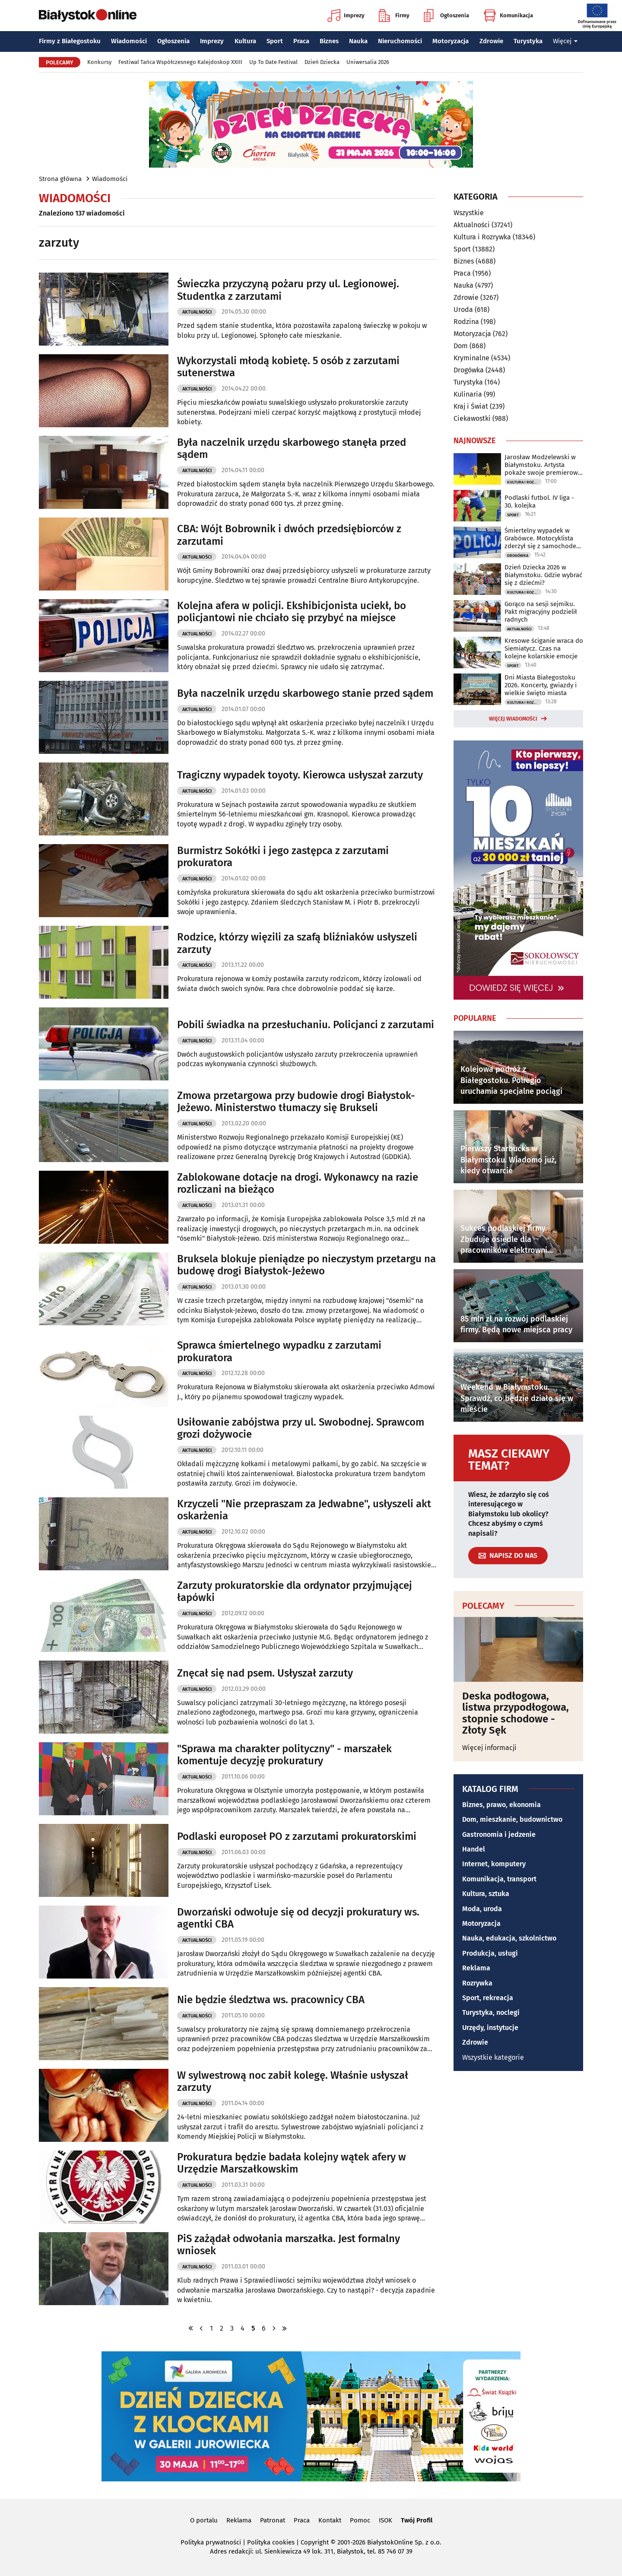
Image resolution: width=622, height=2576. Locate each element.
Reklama (476, 1968)
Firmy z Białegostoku (70, 41)
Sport (275, 41)
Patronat (272, 2520)
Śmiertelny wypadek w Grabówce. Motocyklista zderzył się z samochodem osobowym (543, 538)
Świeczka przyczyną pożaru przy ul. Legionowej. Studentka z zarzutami (288, 290)
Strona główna (60, 179)
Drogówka (469, 370)
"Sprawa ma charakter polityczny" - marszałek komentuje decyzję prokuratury (284, 1755)
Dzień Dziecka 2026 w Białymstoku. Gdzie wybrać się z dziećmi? (543, 575)
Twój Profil (416, 2520)
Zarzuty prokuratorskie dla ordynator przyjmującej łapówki (294, 1591)
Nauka (358, 41)
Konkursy (99, 62)
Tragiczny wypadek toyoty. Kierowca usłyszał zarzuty (300, 775)
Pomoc (360, 2520)
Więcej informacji (489, 1748)
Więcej (565, 41)
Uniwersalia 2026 (367, 62)
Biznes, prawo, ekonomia (501, 1805)
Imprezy (346, 15)
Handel (473, 1849)
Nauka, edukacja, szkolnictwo (509, 1938)
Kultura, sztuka (485, 1894)
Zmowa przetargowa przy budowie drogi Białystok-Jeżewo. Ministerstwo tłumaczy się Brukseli (296, 1101)
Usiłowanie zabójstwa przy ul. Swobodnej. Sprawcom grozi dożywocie (300, 1428)
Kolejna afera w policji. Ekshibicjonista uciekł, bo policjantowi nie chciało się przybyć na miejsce (291, 612)
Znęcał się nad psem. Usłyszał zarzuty (265, 1673)
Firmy (394, 15)
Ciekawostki (472, 418)
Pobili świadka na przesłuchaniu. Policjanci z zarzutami (305, 1025)
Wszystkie (469, 213)
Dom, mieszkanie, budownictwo (512, 1819)
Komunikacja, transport (499, 1879)
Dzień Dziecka (322, 62)
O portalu (204, 2520)
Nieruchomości (400, 41)
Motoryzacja (450, 41)
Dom (461, 346)
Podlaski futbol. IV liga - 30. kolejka (539, 501)
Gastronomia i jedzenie (499, 1834)
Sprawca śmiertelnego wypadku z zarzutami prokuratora (279, 1351)
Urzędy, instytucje (490, 2027)
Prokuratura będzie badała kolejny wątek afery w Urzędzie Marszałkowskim (291, 2163)
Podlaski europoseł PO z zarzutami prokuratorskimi (296, 1836)
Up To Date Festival (273, 62)
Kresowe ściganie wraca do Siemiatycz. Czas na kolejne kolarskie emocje (544, 648)
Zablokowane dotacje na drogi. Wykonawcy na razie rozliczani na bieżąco (297, 1183)
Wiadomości (129, 41)
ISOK (385, 2520)
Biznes (329, 41)
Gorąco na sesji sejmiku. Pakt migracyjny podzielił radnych (541, 611)
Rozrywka (477, 1983)
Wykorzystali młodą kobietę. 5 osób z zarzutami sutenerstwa (288, 367)
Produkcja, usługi (490, 1953)
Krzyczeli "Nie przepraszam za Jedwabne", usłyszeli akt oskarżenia (304, 1510)
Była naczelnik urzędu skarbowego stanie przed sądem (305, 693)
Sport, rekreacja (487, 1998)
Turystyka (528, 41)
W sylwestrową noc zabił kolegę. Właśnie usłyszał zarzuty (292, 2081)
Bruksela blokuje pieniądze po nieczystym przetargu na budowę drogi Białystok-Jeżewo (306, 1265)
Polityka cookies (271, 2542)
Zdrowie (491, 41)
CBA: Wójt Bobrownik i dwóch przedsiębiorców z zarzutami (289, 535)
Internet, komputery (494, 1864)
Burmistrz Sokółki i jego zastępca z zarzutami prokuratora (283, 857)
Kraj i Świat (471, 406)
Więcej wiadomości (513, 719)
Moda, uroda (482, 1909)
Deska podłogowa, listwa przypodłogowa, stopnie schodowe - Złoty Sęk (515, 1713)
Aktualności (197, 312)
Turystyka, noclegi (491, 2012)
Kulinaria (468, 394)
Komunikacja (508, 15)
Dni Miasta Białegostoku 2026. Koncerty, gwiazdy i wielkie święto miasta (541, 685)
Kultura (245, 41)
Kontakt (329, 2520)
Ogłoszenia (446, 15)
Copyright (315, 2542)
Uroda (463, 309)
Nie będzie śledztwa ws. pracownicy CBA (271, 2000)
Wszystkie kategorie (493, 2057)
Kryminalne (471, 358)
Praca (301, 41)
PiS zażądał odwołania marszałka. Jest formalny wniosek (288, 2245)
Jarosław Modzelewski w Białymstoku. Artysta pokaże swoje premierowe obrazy (543, 464)
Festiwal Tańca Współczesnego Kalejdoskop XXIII (180, 62)
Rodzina (466, 322)
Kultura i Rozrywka (482, 237)
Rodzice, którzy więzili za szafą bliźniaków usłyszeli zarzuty (297, 943)
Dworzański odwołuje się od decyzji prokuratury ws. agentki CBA (298, 1918)
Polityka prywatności (211, 2542)
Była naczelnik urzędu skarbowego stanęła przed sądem (291, 448)
